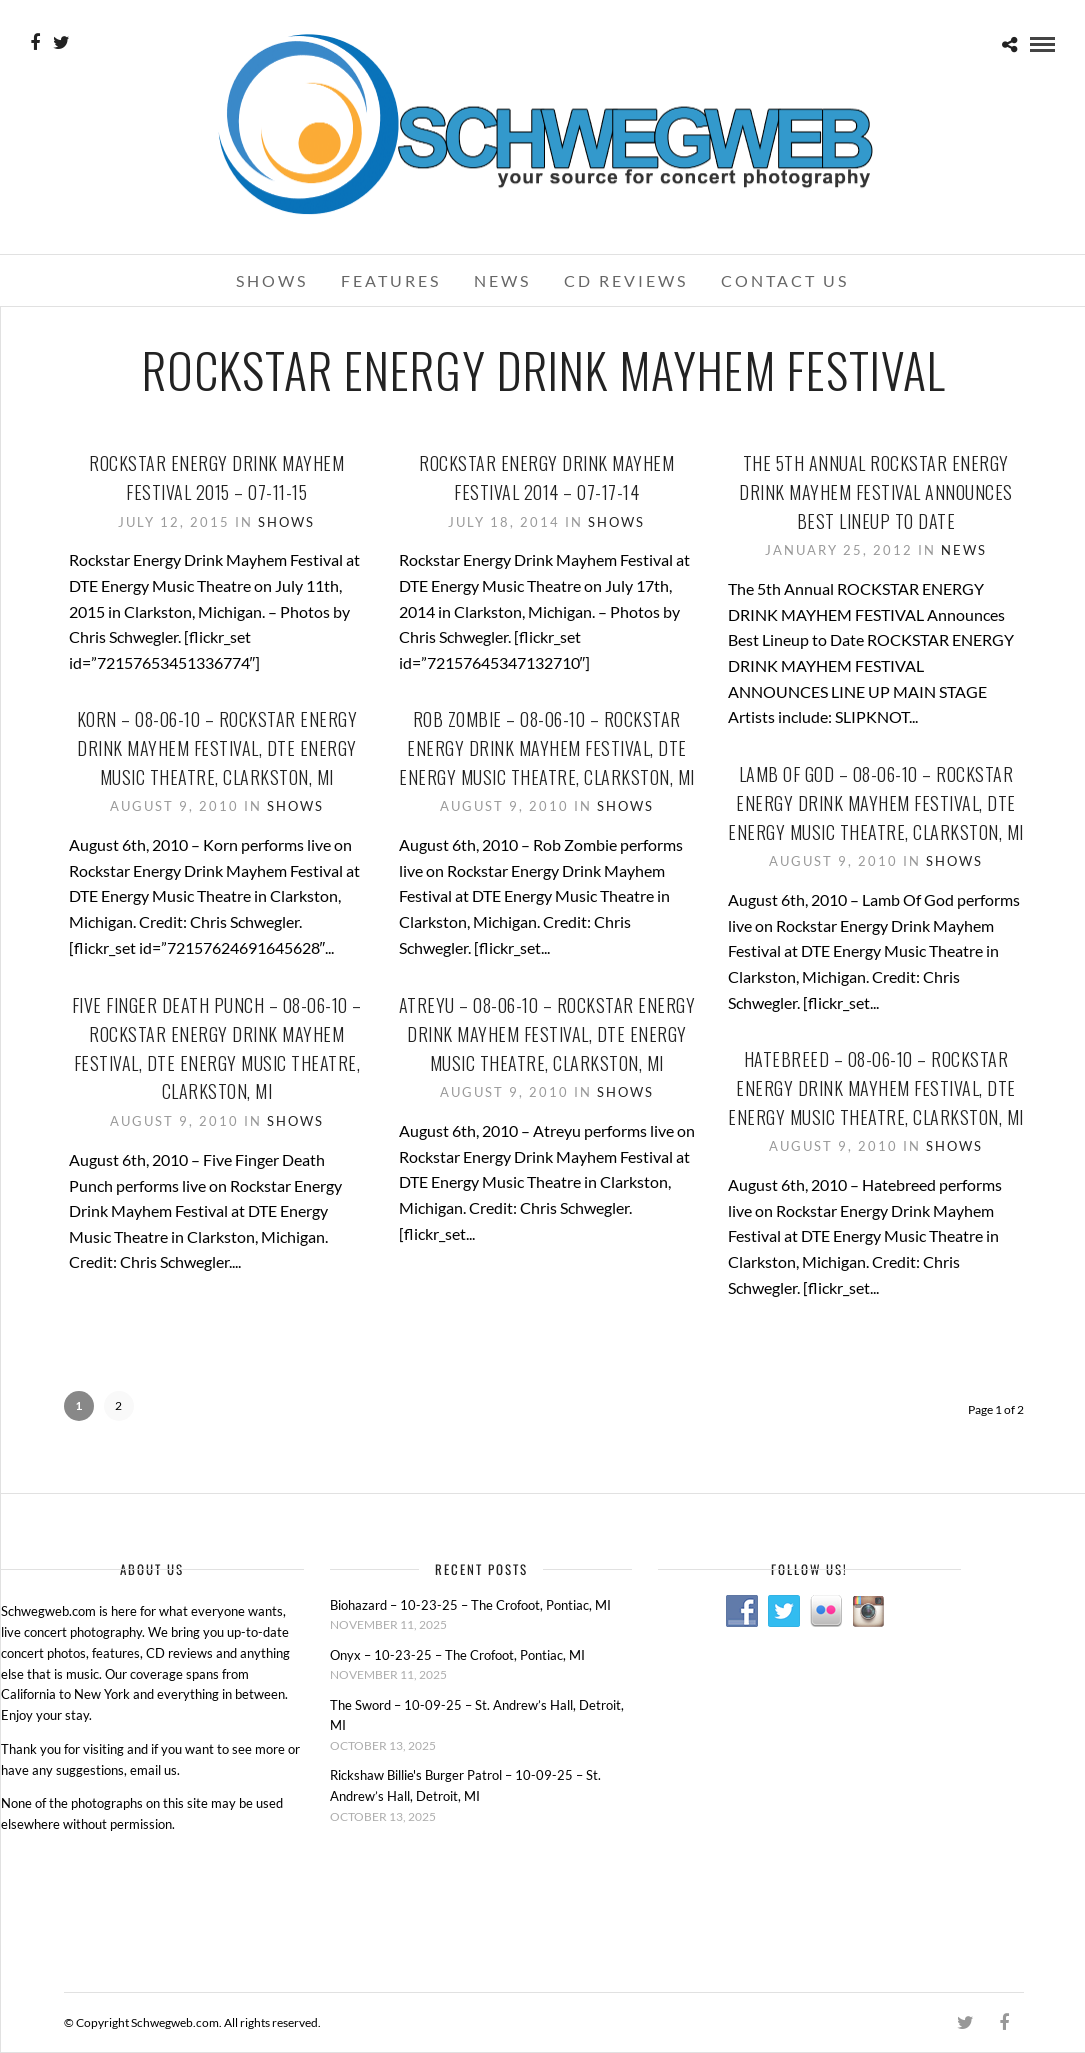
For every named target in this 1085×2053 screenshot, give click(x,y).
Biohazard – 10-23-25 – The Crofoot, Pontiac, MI (470, 1605)
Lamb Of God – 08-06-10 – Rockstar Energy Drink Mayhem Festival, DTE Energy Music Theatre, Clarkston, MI (876, 803)
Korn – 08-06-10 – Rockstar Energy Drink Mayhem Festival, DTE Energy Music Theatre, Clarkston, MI (217, 748)
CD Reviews (626, 280)
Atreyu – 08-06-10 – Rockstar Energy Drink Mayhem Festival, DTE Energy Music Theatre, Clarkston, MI (547, 1034)
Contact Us (785, 280)
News (502, 280)
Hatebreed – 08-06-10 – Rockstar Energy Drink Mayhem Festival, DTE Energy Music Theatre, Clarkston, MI (876, 1088)
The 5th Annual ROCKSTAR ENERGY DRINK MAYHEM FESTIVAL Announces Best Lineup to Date (876, 492)
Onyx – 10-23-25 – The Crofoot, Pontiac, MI (457, 1655)
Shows (272, 280)
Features (391, 280)
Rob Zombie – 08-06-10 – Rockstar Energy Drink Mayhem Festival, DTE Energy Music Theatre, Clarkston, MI (547, 748)
